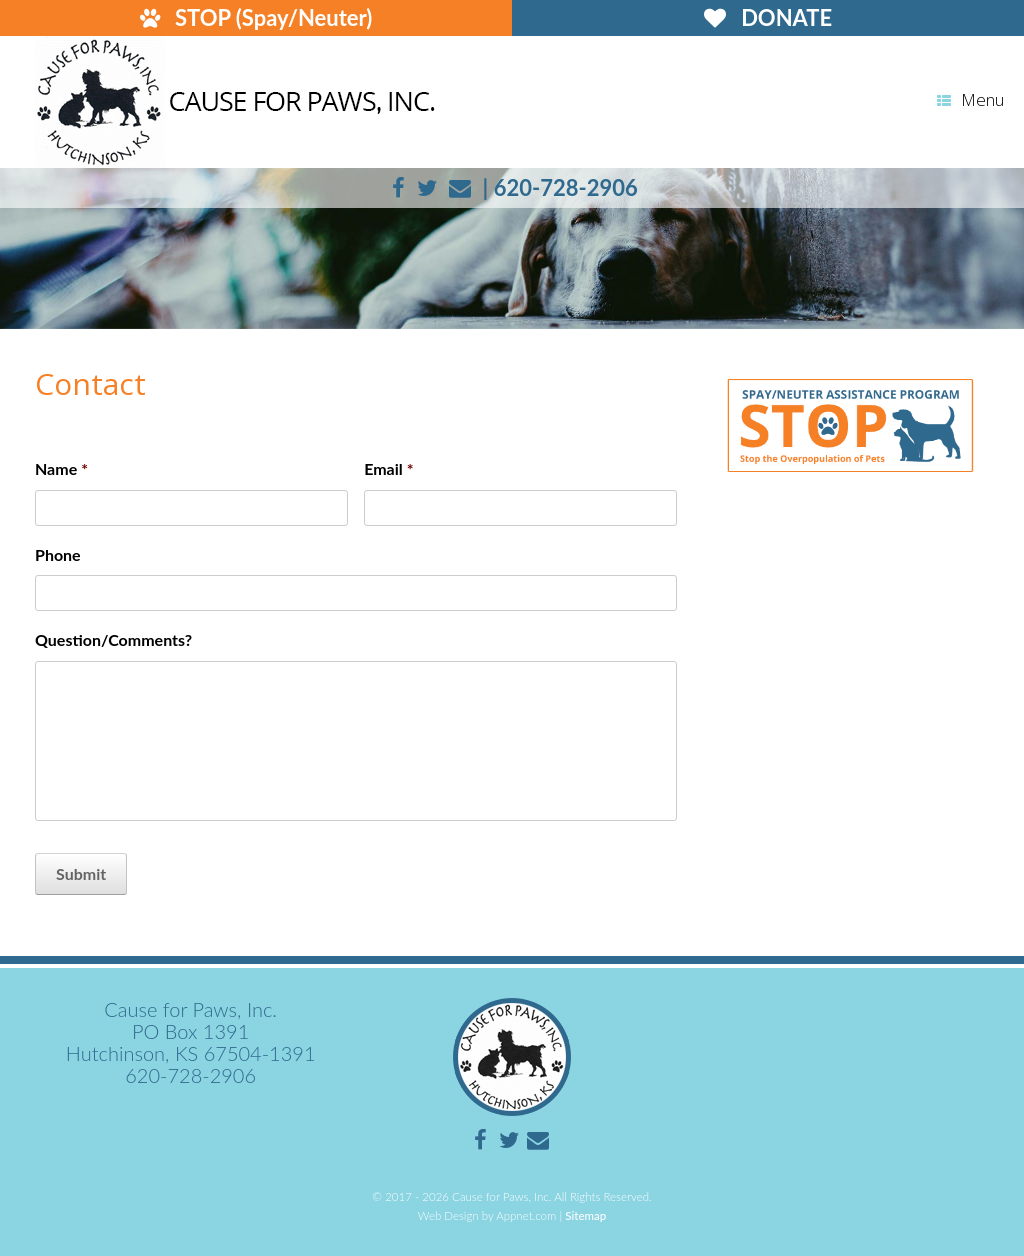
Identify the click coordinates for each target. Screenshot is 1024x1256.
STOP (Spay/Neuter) (256, 17)
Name (61, 468)
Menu (970, 99)
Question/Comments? (113, 639)
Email (388, 468)
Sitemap (585, 1215)
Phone (58, 554)
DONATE (768, 17)
